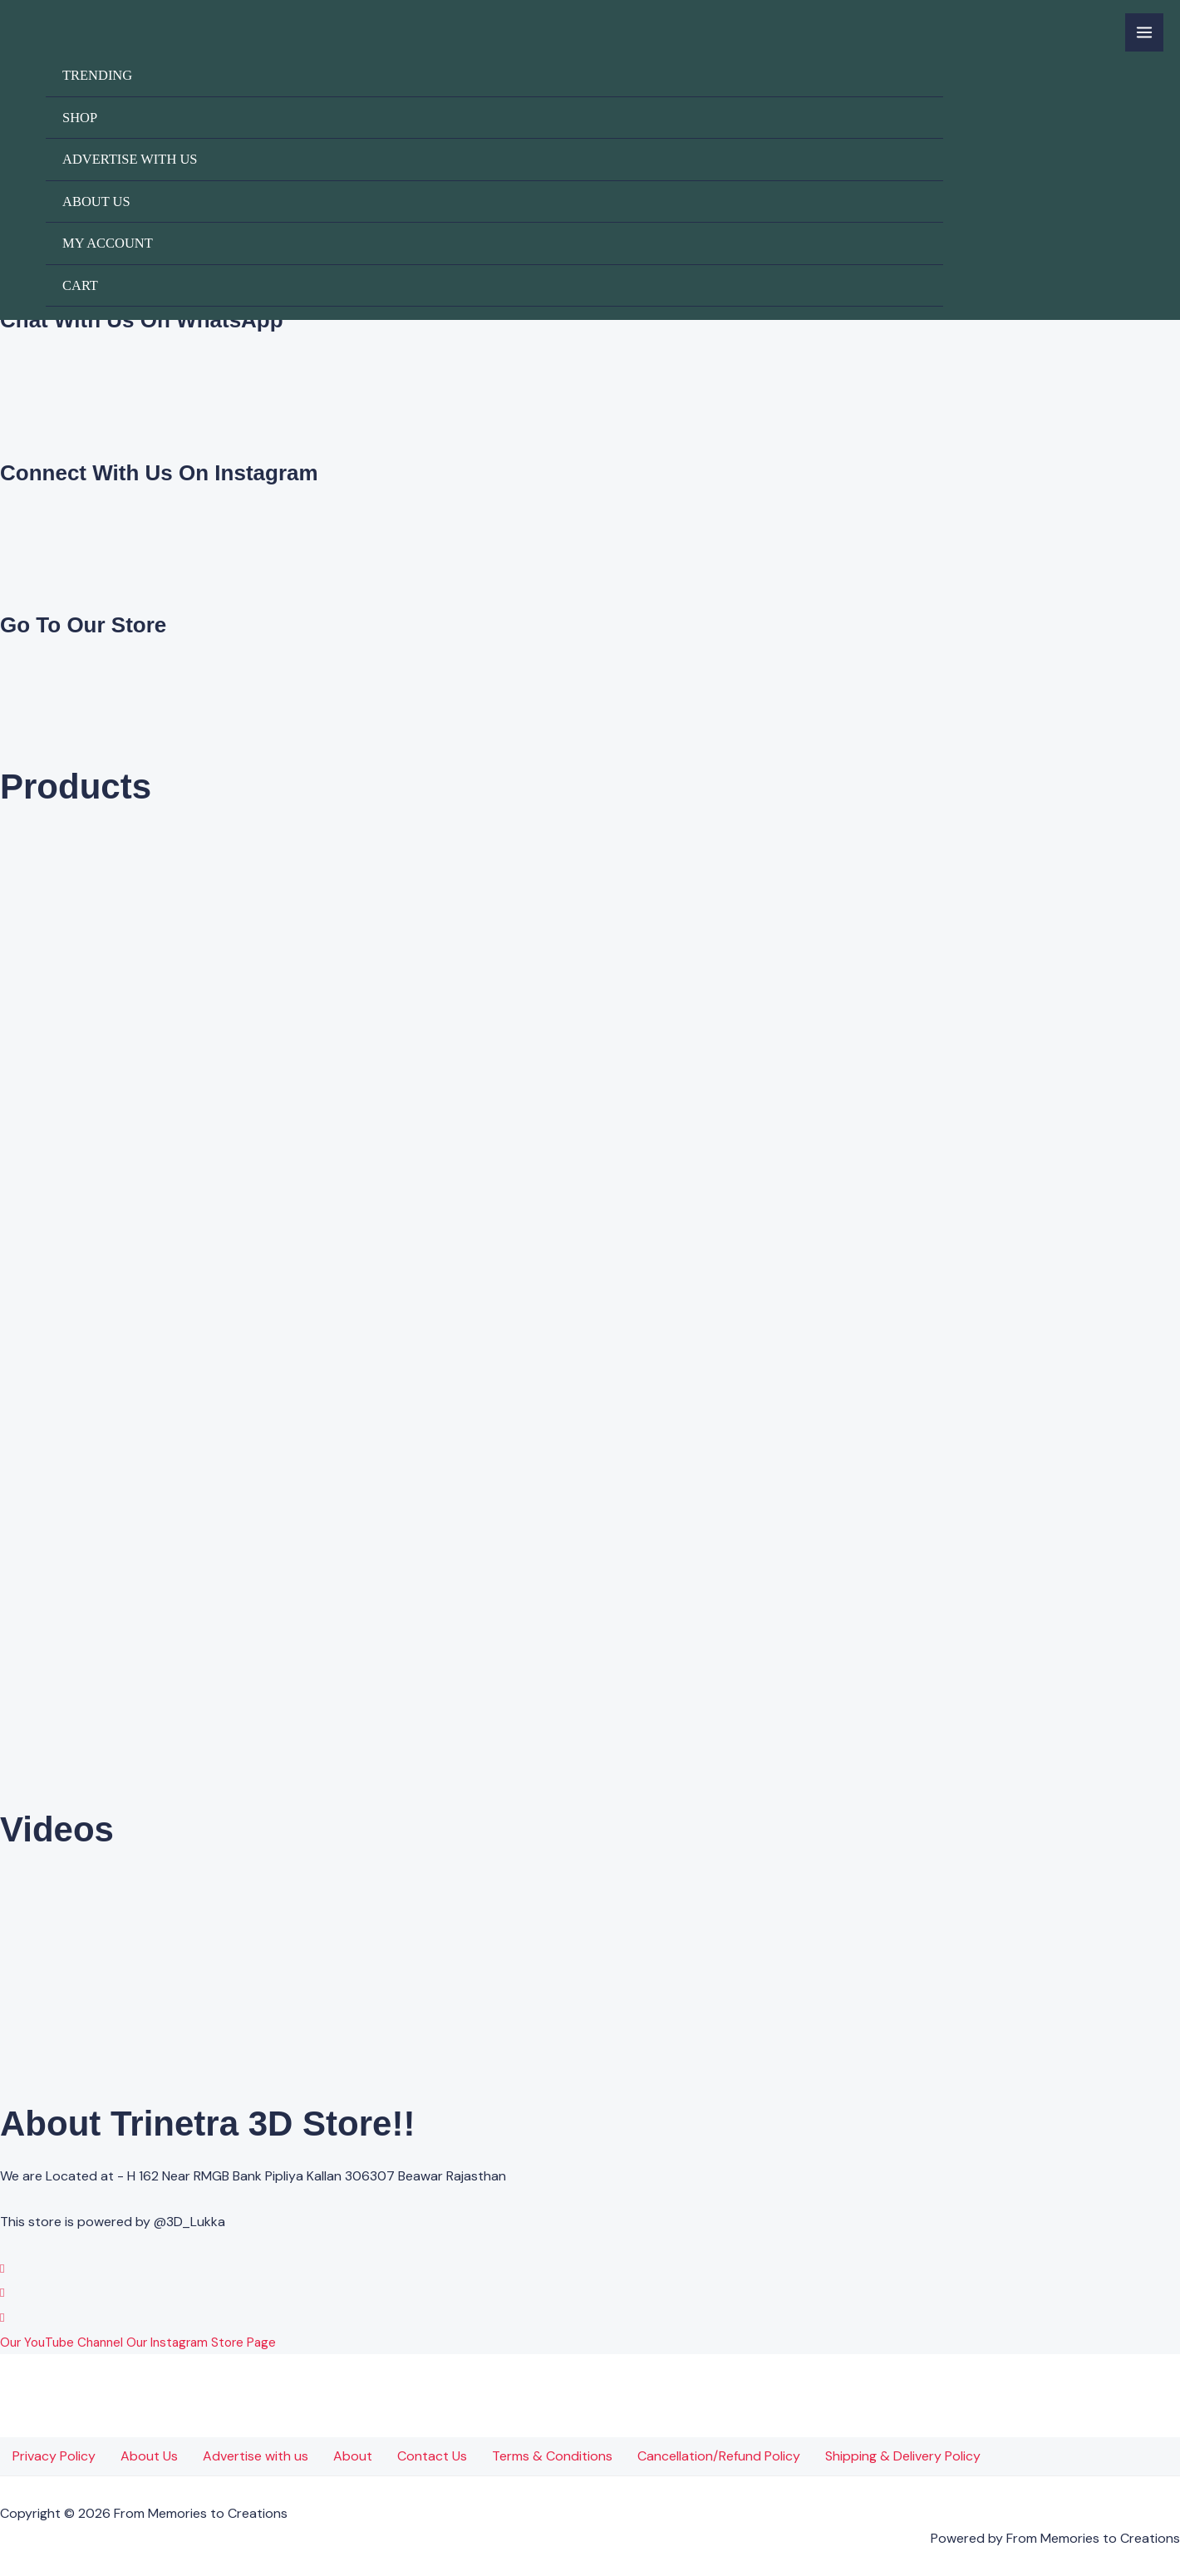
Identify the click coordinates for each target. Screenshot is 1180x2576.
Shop (79, 117)
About (352, 2456)
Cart (80, 285)
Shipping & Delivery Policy (903, 2456)
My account (107, 243)
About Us (96, 201)
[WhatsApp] (2, 2268)
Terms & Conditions (552, 2456)
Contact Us (432, 2456)
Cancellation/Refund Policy (718, 2456)
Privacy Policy (54, 2456)
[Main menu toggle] (1144, 32)
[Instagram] (2, 2292)
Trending (97, 75)
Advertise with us (129, 159)
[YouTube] (2, 2317)
